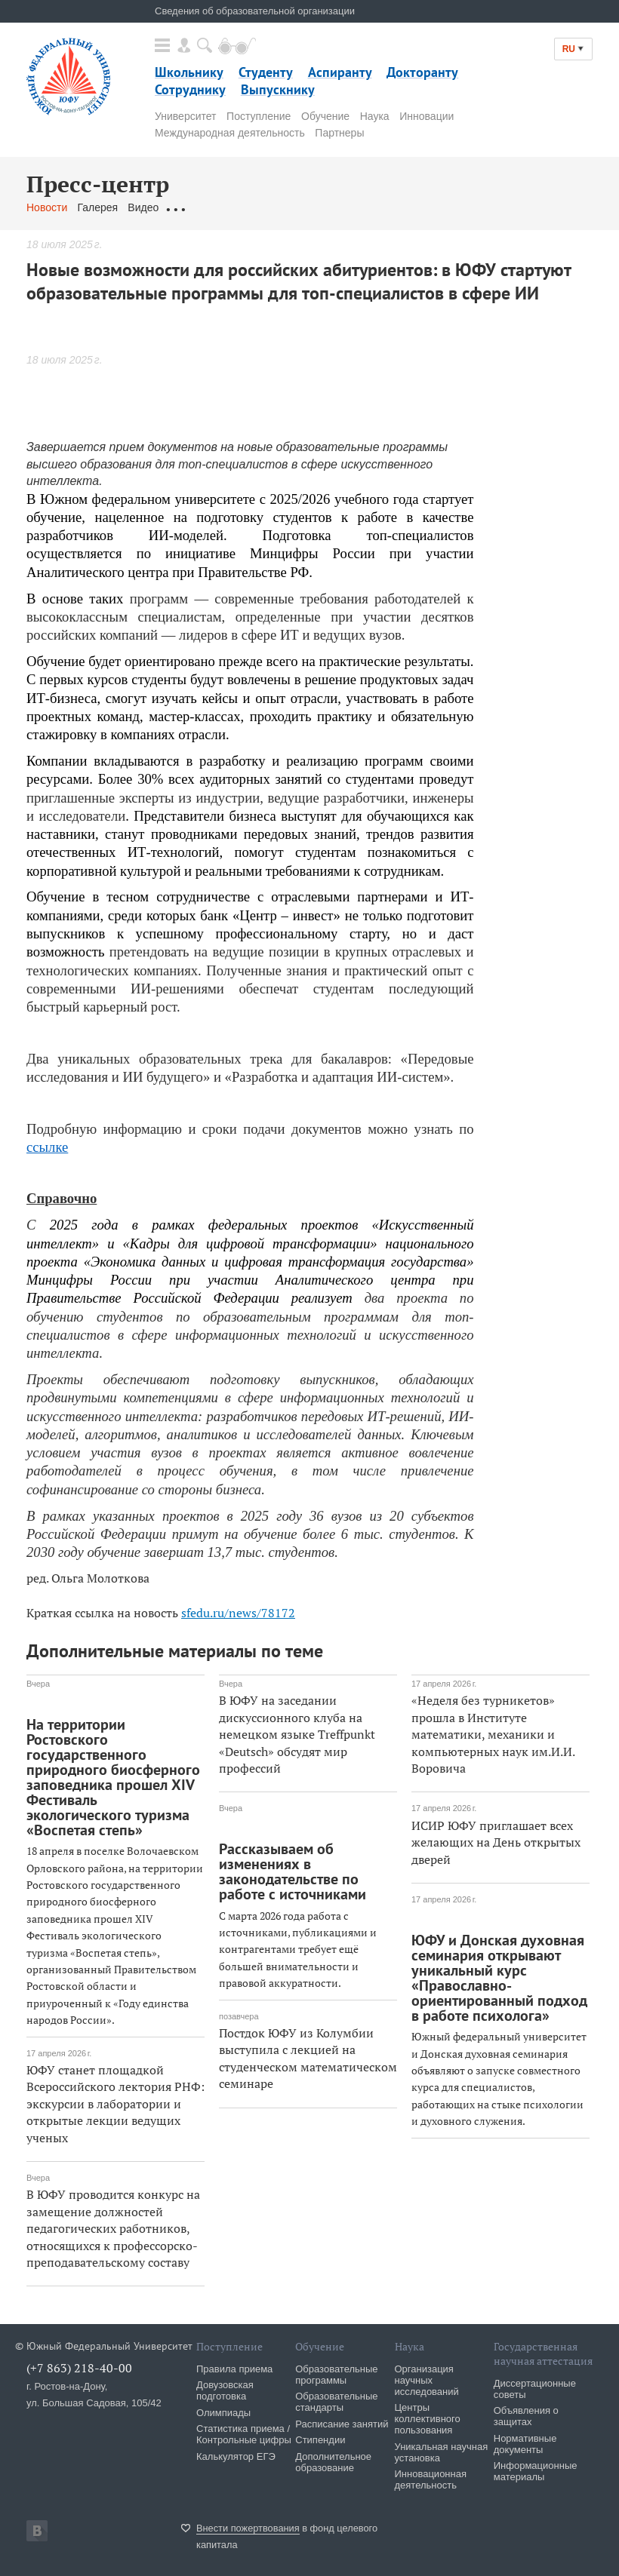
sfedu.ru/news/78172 (238, 1612)
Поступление (258, 116)
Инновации (426, 116)
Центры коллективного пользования (427, 2419)
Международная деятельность (230, 133)
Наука (375, 116)
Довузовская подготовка (225, 2390)
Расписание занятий (341, 2424)
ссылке (47, 1147)
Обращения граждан (218, 207)
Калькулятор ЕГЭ (236, 2456)
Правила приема (234, 2369)
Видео (143, 207)
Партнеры (339, 133)
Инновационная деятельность (431, 2479)
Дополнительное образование (333, 2462)
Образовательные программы (336, 2374)
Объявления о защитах (526, 2416)
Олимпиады (223, 2412)
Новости (46, 207)
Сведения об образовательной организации (255, 11)
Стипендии (320, 2440)
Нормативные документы (525, 2444)
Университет (185, 116)
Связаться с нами (323, 207)
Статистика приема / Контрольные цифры (243, 2434)
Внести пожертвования (248, 2528)
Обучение (325, 116)
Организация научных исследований (427, 2380)
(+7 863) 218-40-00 (79, 2368)
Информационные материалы (535, 2471)
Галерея (97, 207)
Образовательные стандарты (336, 2401)
